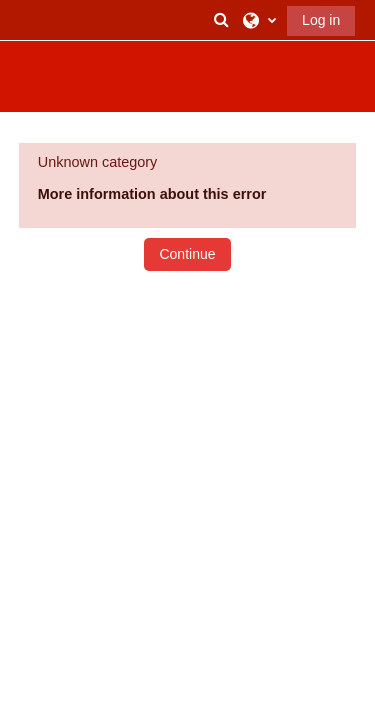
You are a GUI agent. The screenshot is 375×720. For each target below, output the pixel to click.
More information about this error (152, 194)
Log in (321, 20)
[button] (222, 20)
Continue (187, 254)
